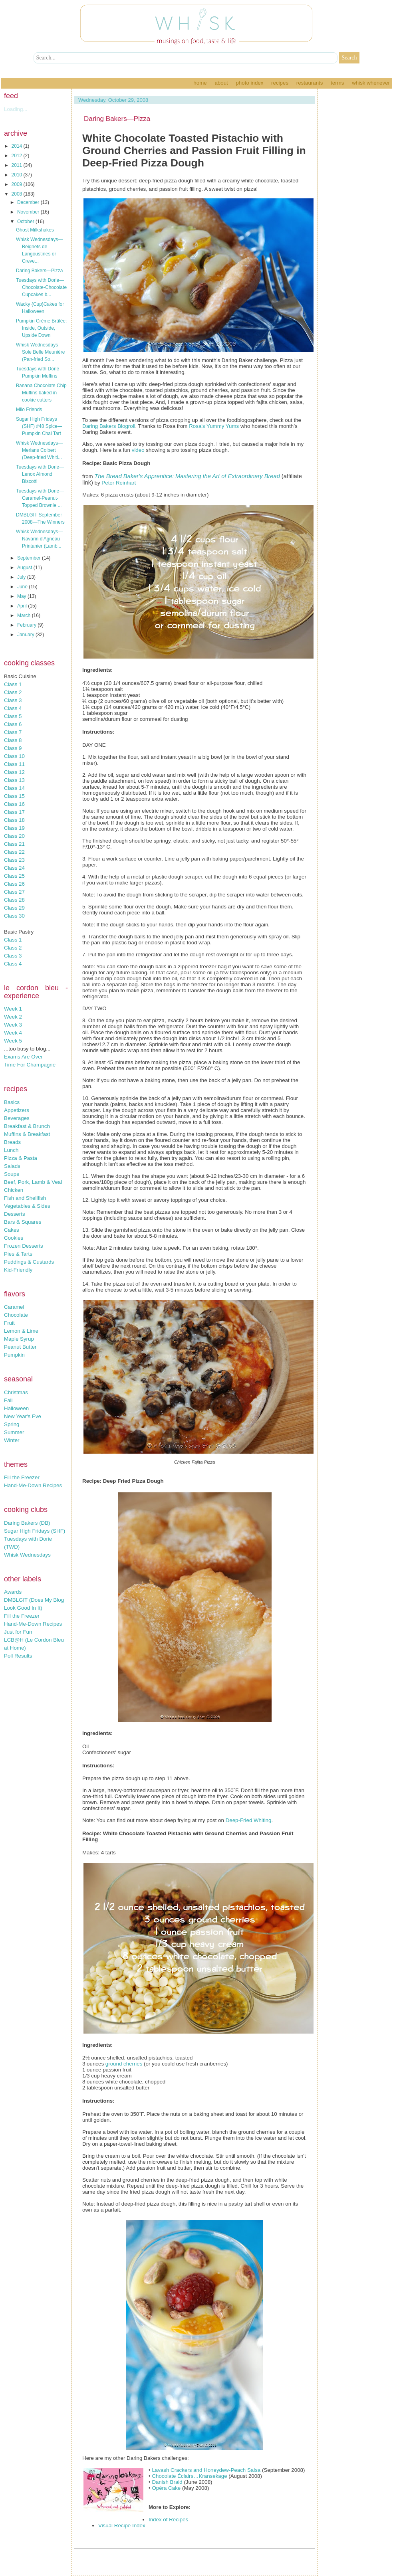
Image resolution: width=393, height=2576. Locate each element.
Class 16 (14, 804)
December (29, 202)
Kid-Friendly (18, 1270)
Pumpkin (14, 1355)
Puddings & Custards (29, 1262)
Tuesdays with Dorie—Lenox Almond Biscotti (40, 474)
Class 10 (14, 756)
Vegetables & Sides (27, 1206)
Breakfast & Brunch (27, 1126)
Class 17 (14, 812)
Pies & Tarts (18, 1254)
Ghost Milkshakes (35, 230)
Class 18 (14, 820)
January (26, 634)
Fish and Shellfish (25, 1198)
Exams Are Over (23, 1057)
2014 (18, 146)
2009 (18, 184)
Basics (12, 1102)
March (24, 615)
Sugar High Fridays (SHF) (34, 1531)
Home (199, 83)
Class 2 (13, 692)
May (22, 596)
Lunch (11, 1150)
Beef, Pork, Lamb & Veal (33, 1182)
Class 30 (14, 916)
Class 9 (13, 748)
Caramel (14, 1307)
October (26, 221)
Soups (11, 1174)
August (25, 567)
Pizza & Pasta (20, 1158)
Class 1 (13, 684)
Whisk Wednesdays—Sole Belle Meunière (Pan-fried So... (40, 352)
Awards (13, 1592)
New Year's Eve (22, 1416)
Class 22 (14, 852)
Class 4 (13, 708)
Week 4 (13, 1033)
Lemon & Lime (21, 1331)
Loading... (16, 109)
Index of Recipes (168, 2520)
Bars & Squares (22, 1222)
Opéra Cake (166, 2488)
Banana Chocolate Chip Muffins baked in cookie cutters (41, 393)
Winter (12, 1440)
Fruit (9, 1323)
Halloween (16, 1408)
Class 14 (14, 788)
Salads (12, 1166)
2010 (18, 175)
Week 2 (13, 1017)
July (22, 577)
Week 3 (13, 1025)
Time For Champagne (30, 1065)
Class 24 (14, 868)
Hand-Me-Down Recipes (33, 1485)
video (138, 450)
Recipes (279, 83)
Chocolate (16, 1315)
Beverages (17, 1118)
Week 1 (13, 1009)
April (22, 606)
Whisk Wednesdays (27, 1555)
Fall (8, 1400)
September (29, 558)
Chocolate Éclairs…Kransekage (189, 2476)
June (23, 587)
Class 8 (13, 740)
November (29, 212)
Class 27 (14, 892)
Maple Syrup (19, 1339)
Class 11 (14, 764)
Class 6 (13, 724)
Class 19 (14, 828)
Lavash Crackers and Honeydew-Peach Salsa (206, 2470)
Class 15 (14, 796)
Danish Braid (167, 2482)
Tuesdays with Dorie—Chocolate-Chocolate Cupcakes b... (41, 287)
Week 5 (13, 1041)
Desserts (14, 1214)
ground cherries (124, 2064)
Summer (14, 1432)
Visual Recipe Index (121, 2526)
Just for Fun (18, 1632)
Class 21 (14, 844)
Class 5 (13, 716)
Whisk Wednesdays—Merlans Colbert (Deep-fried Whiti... (39, 450)
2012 (18, 155)
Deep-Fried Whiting (249, 1820)
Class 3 (13, 700)
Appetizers (16, 1110)
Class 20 (14, 836)
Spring (12, 1424)
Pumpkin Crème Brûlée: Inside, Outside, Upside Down (41, 328)
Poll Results (18, 1656)
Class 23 (14, 860)
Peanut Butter (20, 1347)
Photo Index (249, 83)
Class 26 (14, 884)
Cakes (11, 1230)
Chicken (13, 1190)
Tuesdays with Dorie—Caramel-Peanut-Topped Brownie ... (40, 498)
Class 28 (14, 900)
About (221, 83)
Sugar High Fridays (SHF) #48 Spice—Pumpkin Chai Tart (39, 426)
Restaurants (309, 83)
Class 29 (14, 908)
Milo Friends (29, 409)
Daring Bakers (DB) (27, 1523)
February (27, 625)
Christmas (16, 1392)
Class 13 (14, 780)
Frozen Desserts (23, 1246)
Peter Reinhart (118, 483)
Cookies (13, 1238)
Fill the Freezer (22, 1477)
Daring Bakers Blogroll (108, 426)
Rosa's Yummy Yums (214, 426)
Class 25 (14, 876)
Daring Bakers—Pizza (39, 270)
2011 (18, 165)
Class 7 (13, 732)
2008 (18, 194)
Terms (337, 83)
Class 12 (14, 772)
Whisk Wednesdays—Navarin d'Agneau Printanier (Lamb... (39, 539)
